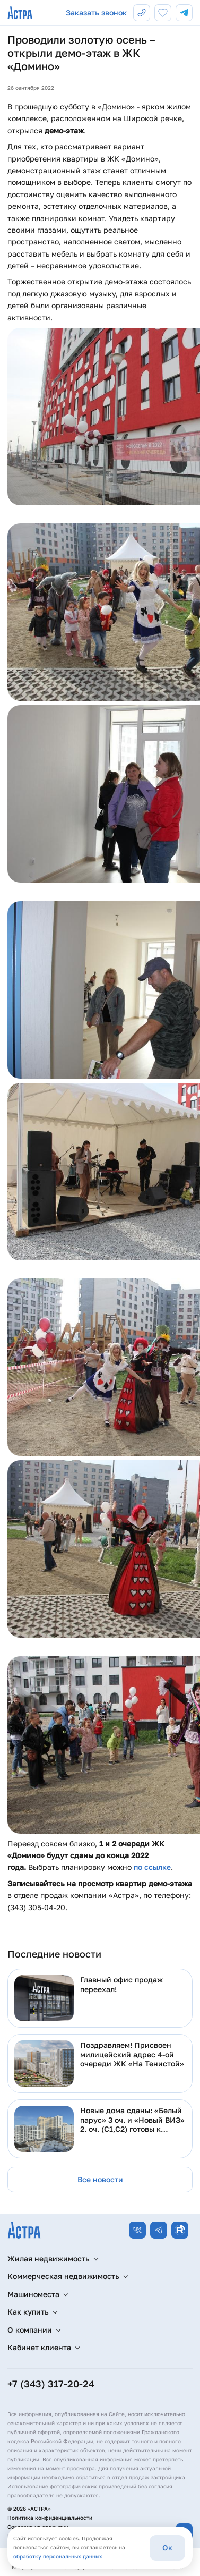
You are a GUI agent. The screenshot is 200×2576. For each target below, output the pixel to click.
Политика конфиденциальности (49, 2517)
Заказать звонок (96, 12)
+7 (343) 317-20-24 (50, 2383)
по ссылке (152, 1866)
